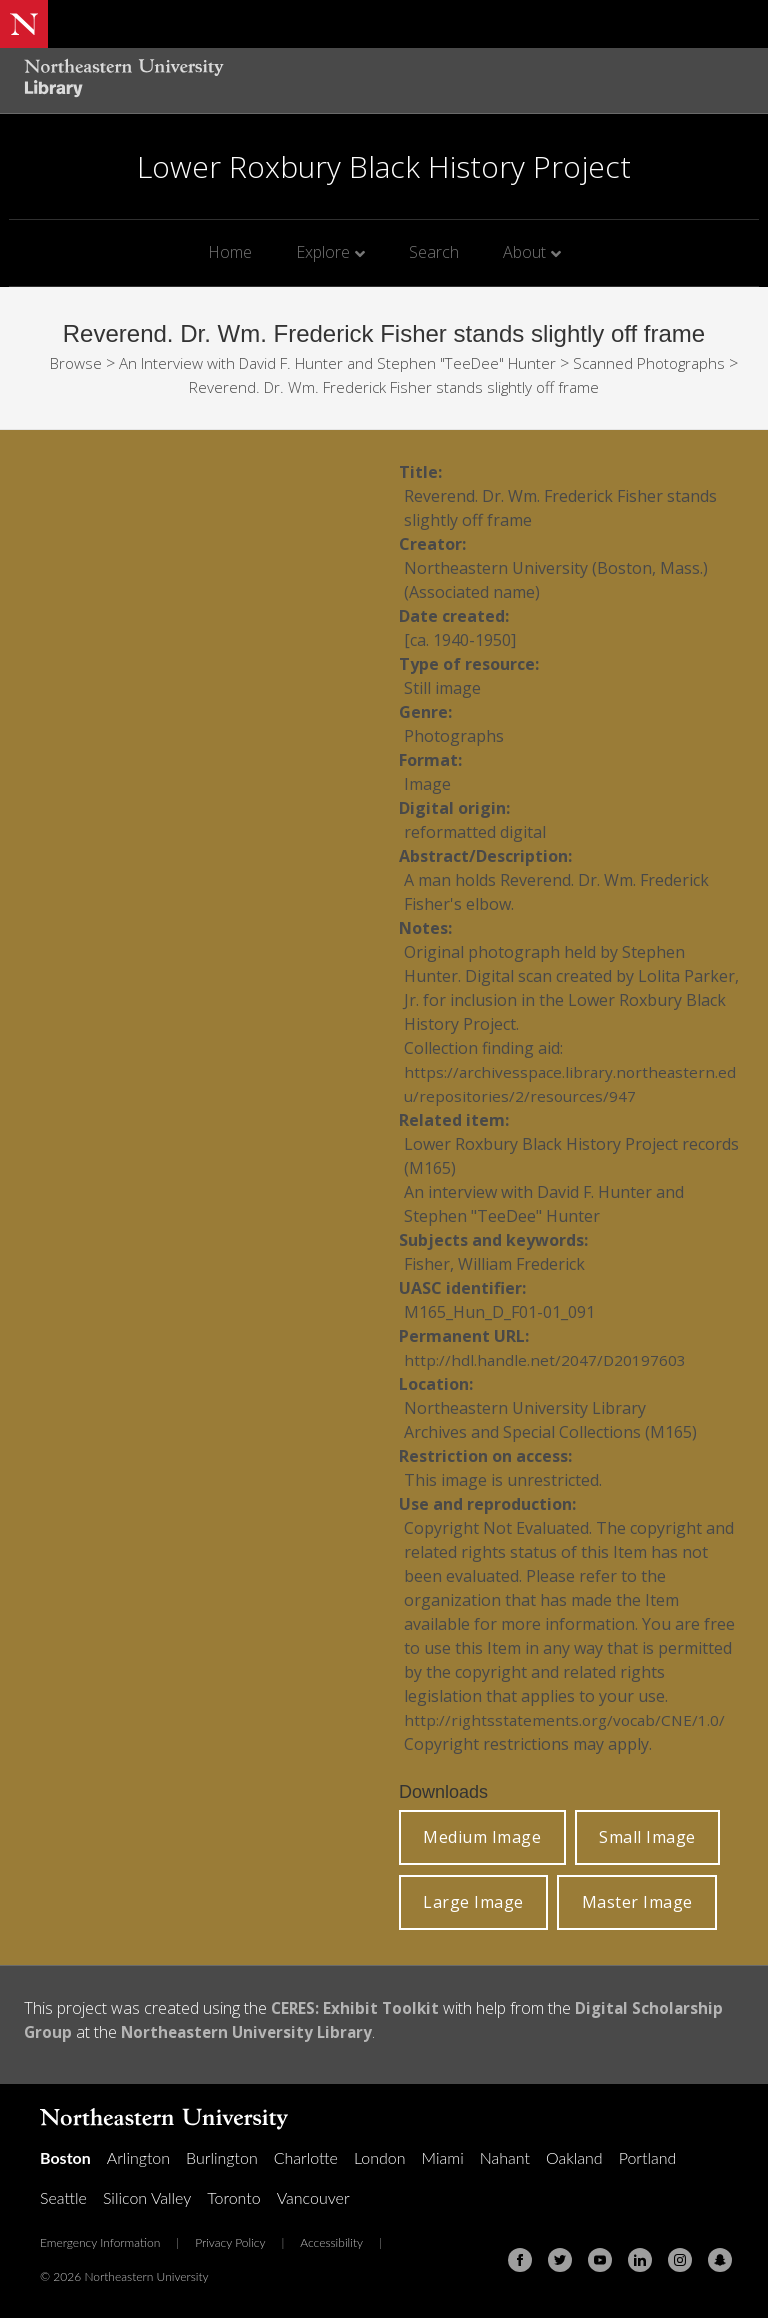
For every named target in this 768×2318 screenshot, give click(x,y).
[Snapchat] (720, 2260)
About (524, 252)
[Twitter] (560, 2260)
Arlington (138, 2157)
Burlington (222, 2157)
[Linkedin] (640, 2260)
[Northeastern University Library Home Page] (124, 80)
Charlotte (306, 2157)
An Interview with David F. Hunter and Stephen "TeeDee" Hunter (391, 363)
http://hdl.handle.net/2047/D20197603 (546, 1360)
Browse (118, 363)
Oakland (574, 2157)
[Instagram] (680, 2260)
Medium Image (482, 1837)
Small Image (647, 1837)
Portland (648, 2157)
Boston (65, 2157)
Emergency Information (100, 2242)
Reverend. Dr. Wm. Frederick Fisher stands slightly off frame (449, 387)
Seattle (63, 2197)
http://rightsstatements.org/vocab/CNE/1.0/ (568, 1720)
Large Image (473, 1902)
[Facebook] (520, 2260)
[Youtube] (600, 2260)
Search (434, 252)
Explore (323, 252)
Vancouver (313, 2197)
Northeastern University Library (251, 2032)
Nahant (505, 2157)
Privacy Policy (230, 2242)
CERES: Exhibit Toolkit (357, 2008)
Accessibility (331, 2242)
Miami (443, 2157)
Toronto (233, 2197)
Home (230, 252)
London (380, 2157)
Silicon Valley (147, 2197)
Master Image (637, 1902)
